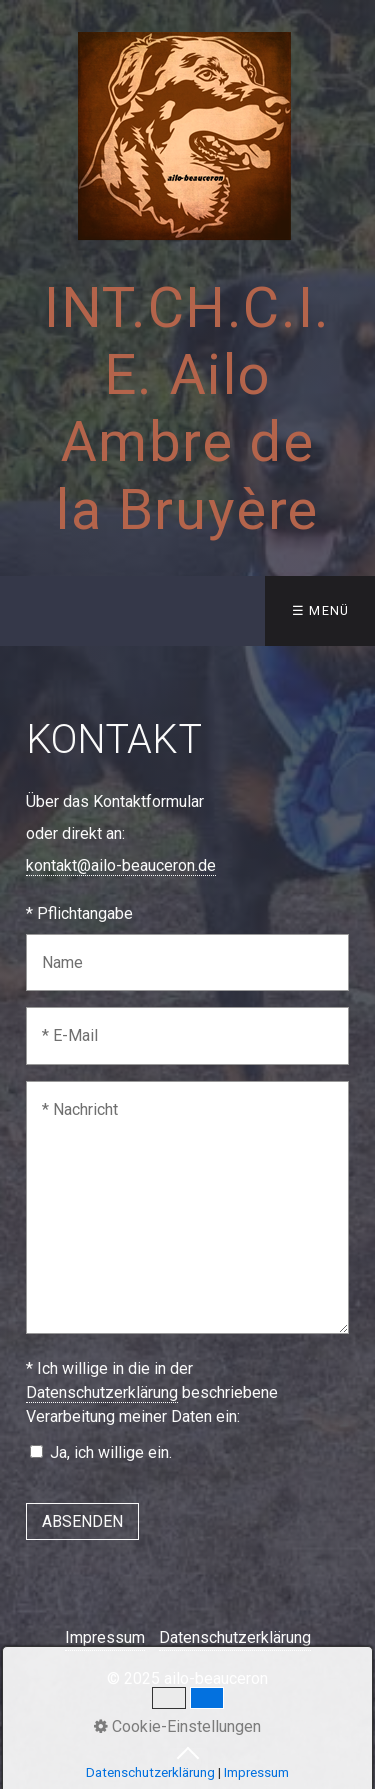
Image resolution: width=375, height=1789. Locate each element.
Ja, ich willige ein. (111, 1452)
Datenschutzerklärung (102, 1392)
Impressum (105, 1637)
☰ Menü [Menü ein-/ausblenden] (321, 610)
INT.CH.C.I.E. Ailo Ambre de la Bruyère (187, 409)
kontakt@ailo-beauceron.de (121, 865)
